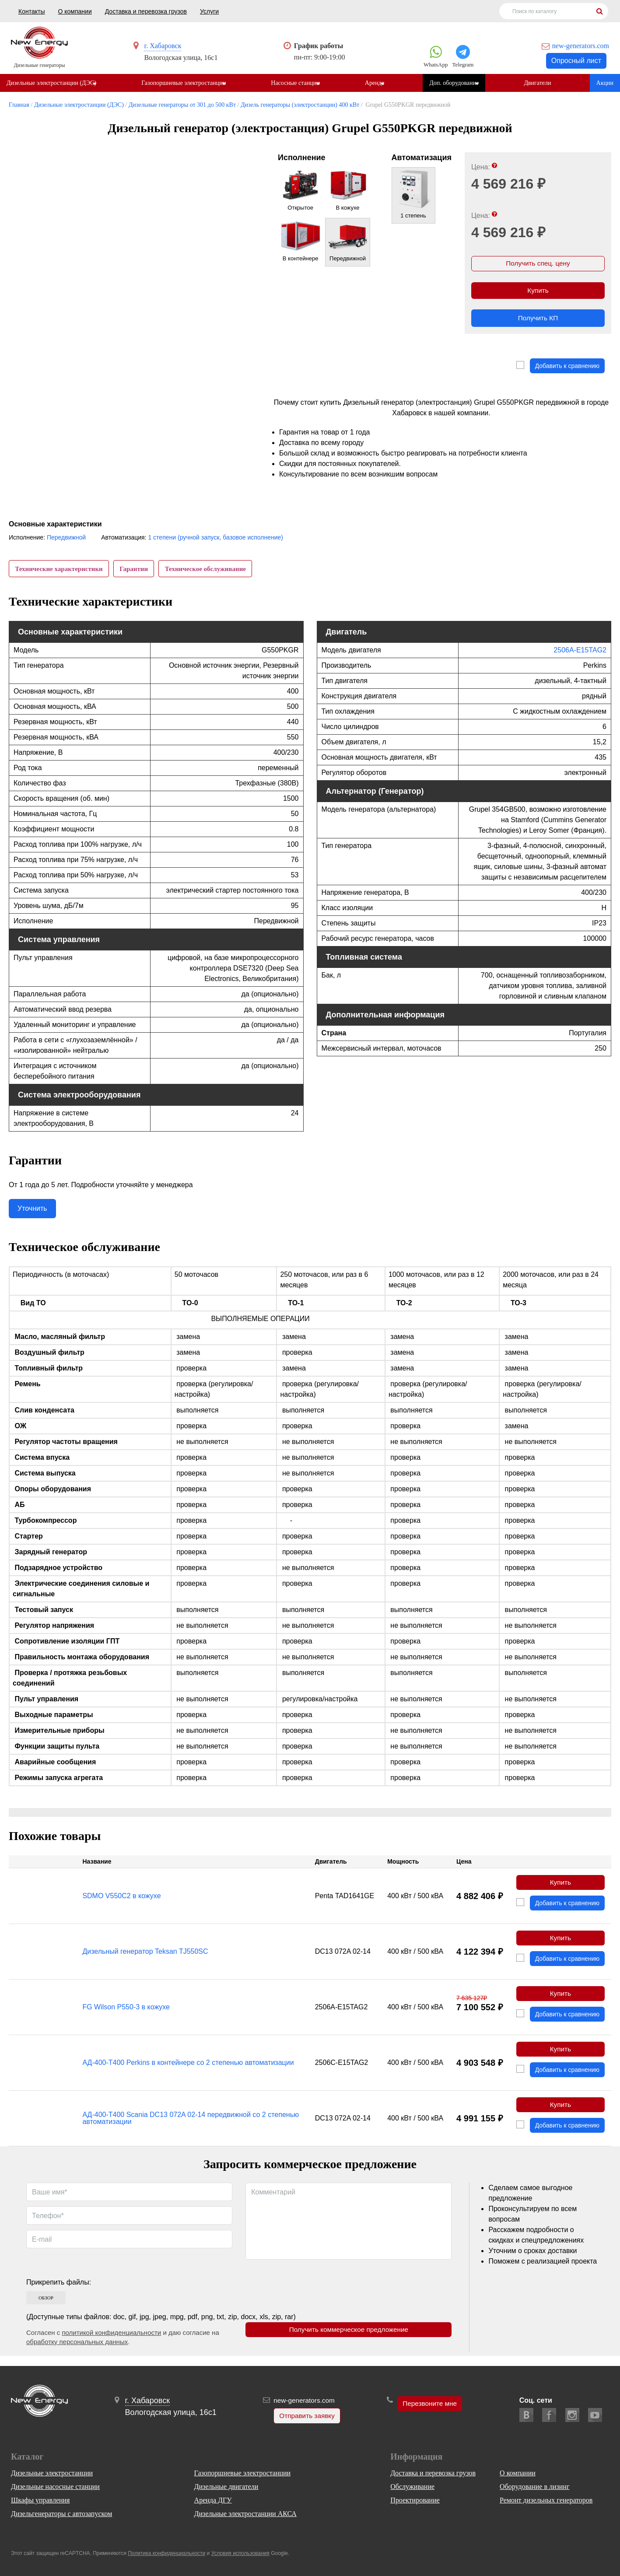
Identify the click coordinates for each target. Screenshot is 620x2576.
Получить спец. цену (537, 264)
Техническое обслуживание (208, 572)
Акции (604, 83)
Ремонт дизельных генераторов (546, 2500)
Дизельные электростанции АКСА (245, 2513)
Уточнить (32, 1214)
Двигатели (542, 83)
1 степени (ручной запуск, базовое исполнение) (215, 540)
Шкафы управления (40, 2500)
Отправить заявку (306, 2416)
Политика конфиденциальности (166, 2553)
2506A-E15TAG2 (579, 655)
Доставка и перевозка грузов (146, 11)
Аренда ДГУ (213, 2500)
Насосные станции (297, 83)
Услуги (209, 11)
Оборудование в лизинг (534, 2486)
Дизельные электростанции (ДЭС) (51, 83)
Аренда (377, 83)
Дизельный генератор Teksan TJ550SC (145, 1958)
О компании (74, 11)
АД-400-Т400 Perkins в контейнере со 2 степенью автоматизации (188, 2071)
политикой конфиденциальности (111, 2342)
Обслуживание (412, 2486)
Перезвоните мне (430, 2404)
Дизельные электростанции (52, 2473)
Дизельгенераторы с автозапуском (61, 2513)
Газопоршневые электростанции (184, 83)
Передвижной (66, 540)
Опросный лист (576, 60)
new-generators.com (580, 45)
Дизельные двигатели (226, 2486)
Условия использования (240, 2553)
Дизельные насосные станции (55, 2486)
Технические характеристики (59, 572)
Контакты (31, 11)
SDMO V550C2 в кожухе (121, 1902)
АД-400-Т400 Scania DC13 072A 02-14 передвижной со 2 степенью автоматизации (190, 2127)
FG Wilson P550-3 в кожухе (126, 2015)
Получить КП (538, 321)
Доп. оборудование (458, 83)
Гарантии (136, 572)
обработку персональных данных (77, 2351)
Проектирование (415, 2500)
